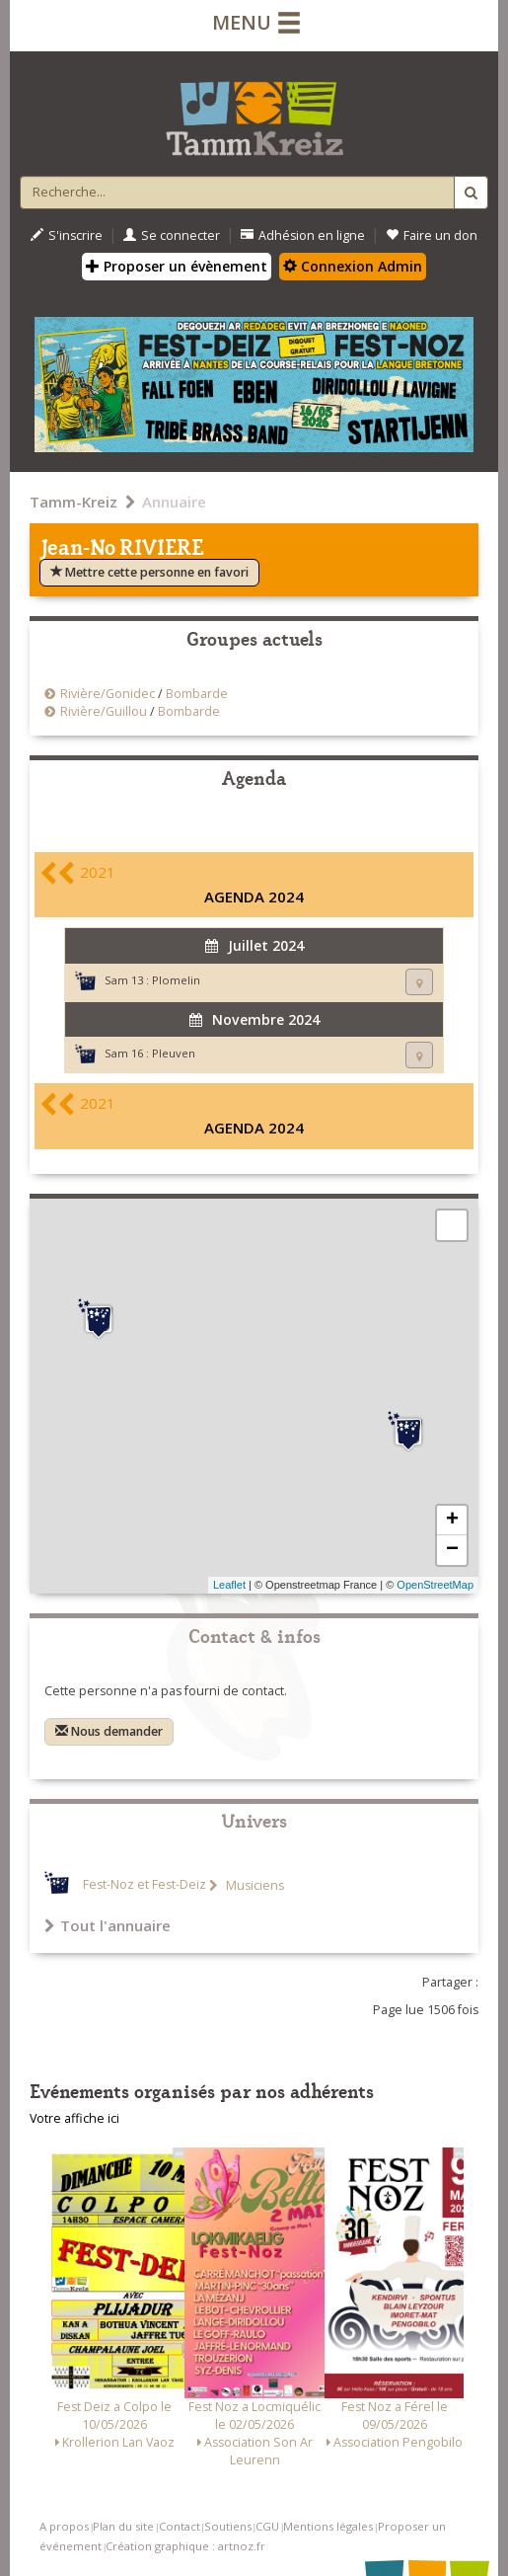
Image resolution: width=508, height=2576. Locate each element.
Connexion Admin (352, 266)
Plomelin (176, 980)
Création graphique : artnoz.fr (185, 2545)
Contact (179, 2526)
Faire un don (431, 235)
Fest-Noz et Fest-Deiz (144, 1885)
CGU (267, 2526)
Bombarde (197, 693)
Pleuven (173, 1053)
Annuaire (174, 501)
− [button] (452, 1550)
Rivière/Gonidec (109, 693)
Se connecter (171, 235)
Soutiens (228, 2526)
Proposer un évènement (176, 266)
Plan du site (123, 2526)
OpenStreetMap (435, 1585)
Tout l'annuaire (107, 1925)
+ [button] (452, 1520)
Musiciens (253, 1885)
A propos (64, 2526)
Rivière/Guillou (103, 711)
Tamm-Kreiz (73, 501)
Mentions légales (328, 2526)
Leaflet (229, 1585)
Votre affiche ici (74, 2118)
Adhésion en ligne (303, 235)
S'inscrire (67, 235)
